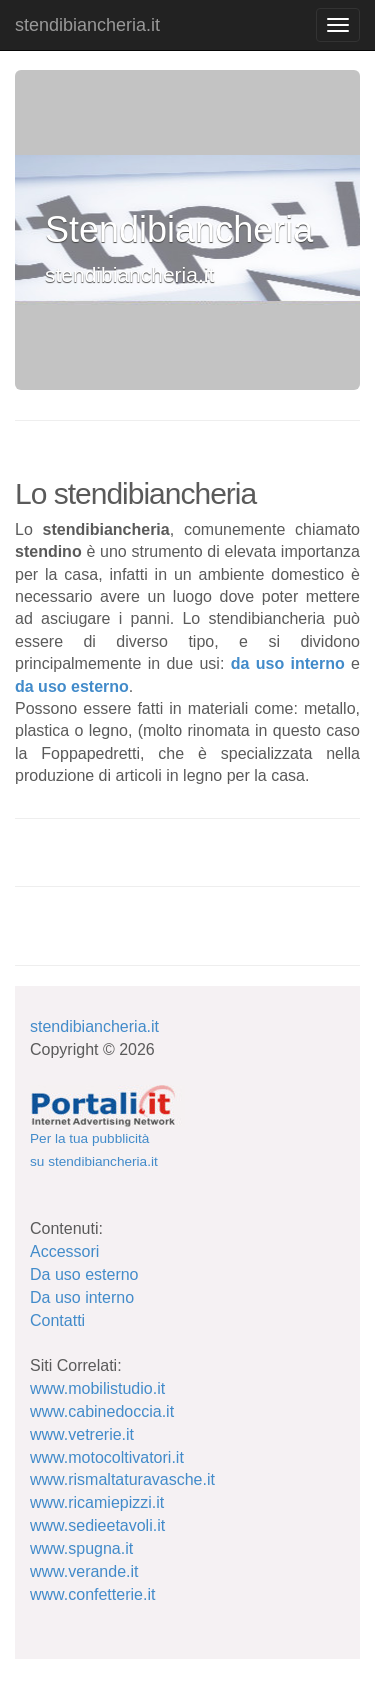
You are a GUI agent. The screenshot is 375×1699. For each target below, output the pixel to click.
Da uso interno (82, 1297)
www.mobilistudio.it (97, 1388)
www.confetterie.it (92, 1594)
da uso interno (288, 663)
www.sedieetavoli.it (97, 1525)
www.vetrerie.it (82, 1434)
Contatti (57, 1320)
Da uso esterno (84, 1274)
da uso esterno (72, 686)
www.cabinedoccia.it (102, 1411)
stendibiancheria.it (87, 25)
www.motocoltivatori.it (107, 1457)
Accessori (64, 1251)
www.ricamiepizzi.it (97, 1502)
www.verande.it (84, 1571)
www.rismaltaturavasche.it (122, 1479)
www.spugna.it (81, 1548)
